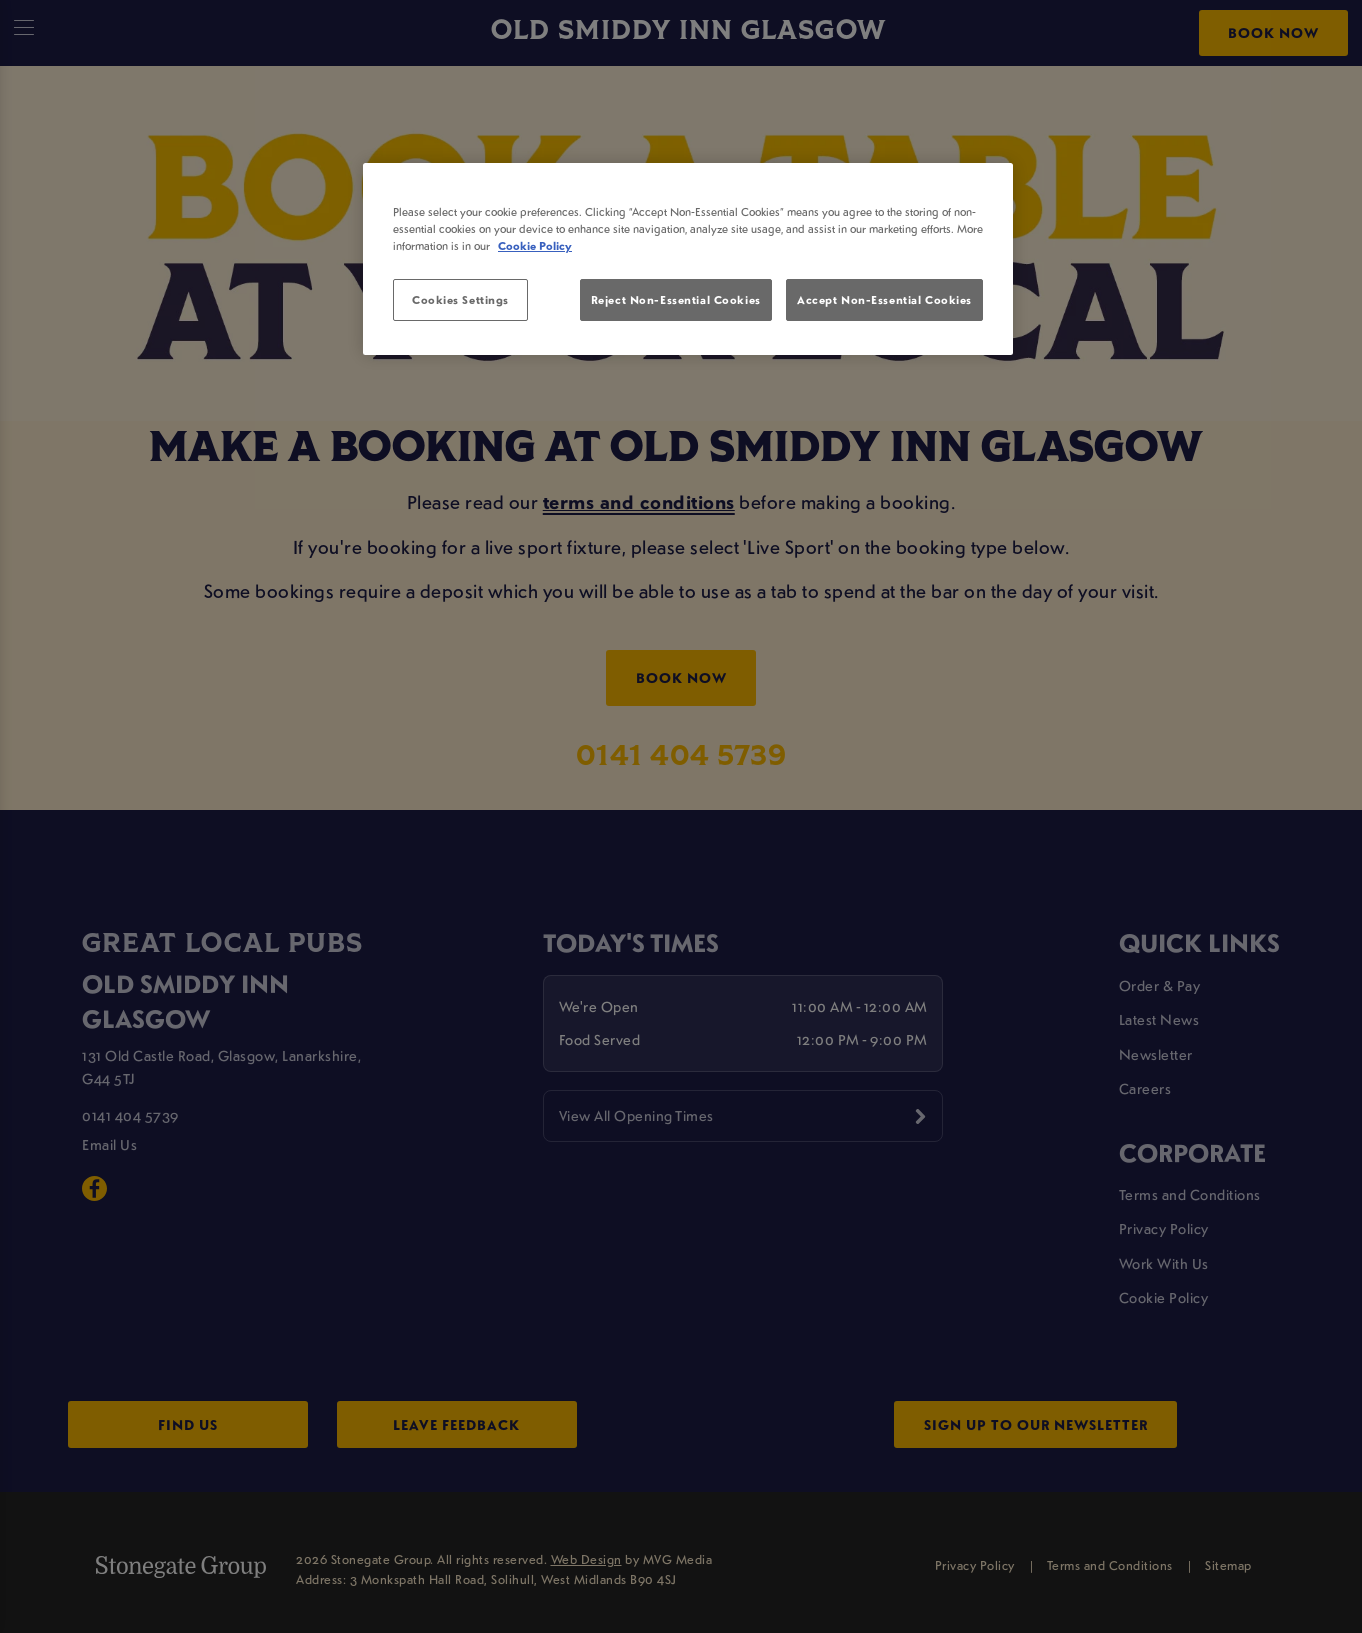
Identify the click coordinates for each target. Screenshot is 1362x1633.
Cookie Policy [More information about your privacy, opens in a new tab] (535, 245)
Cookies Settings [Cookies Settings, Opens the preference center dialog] (460, 299)
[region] (688, 259)
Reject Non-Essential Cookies (676, 299)
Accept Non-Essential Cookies (884, 299)
